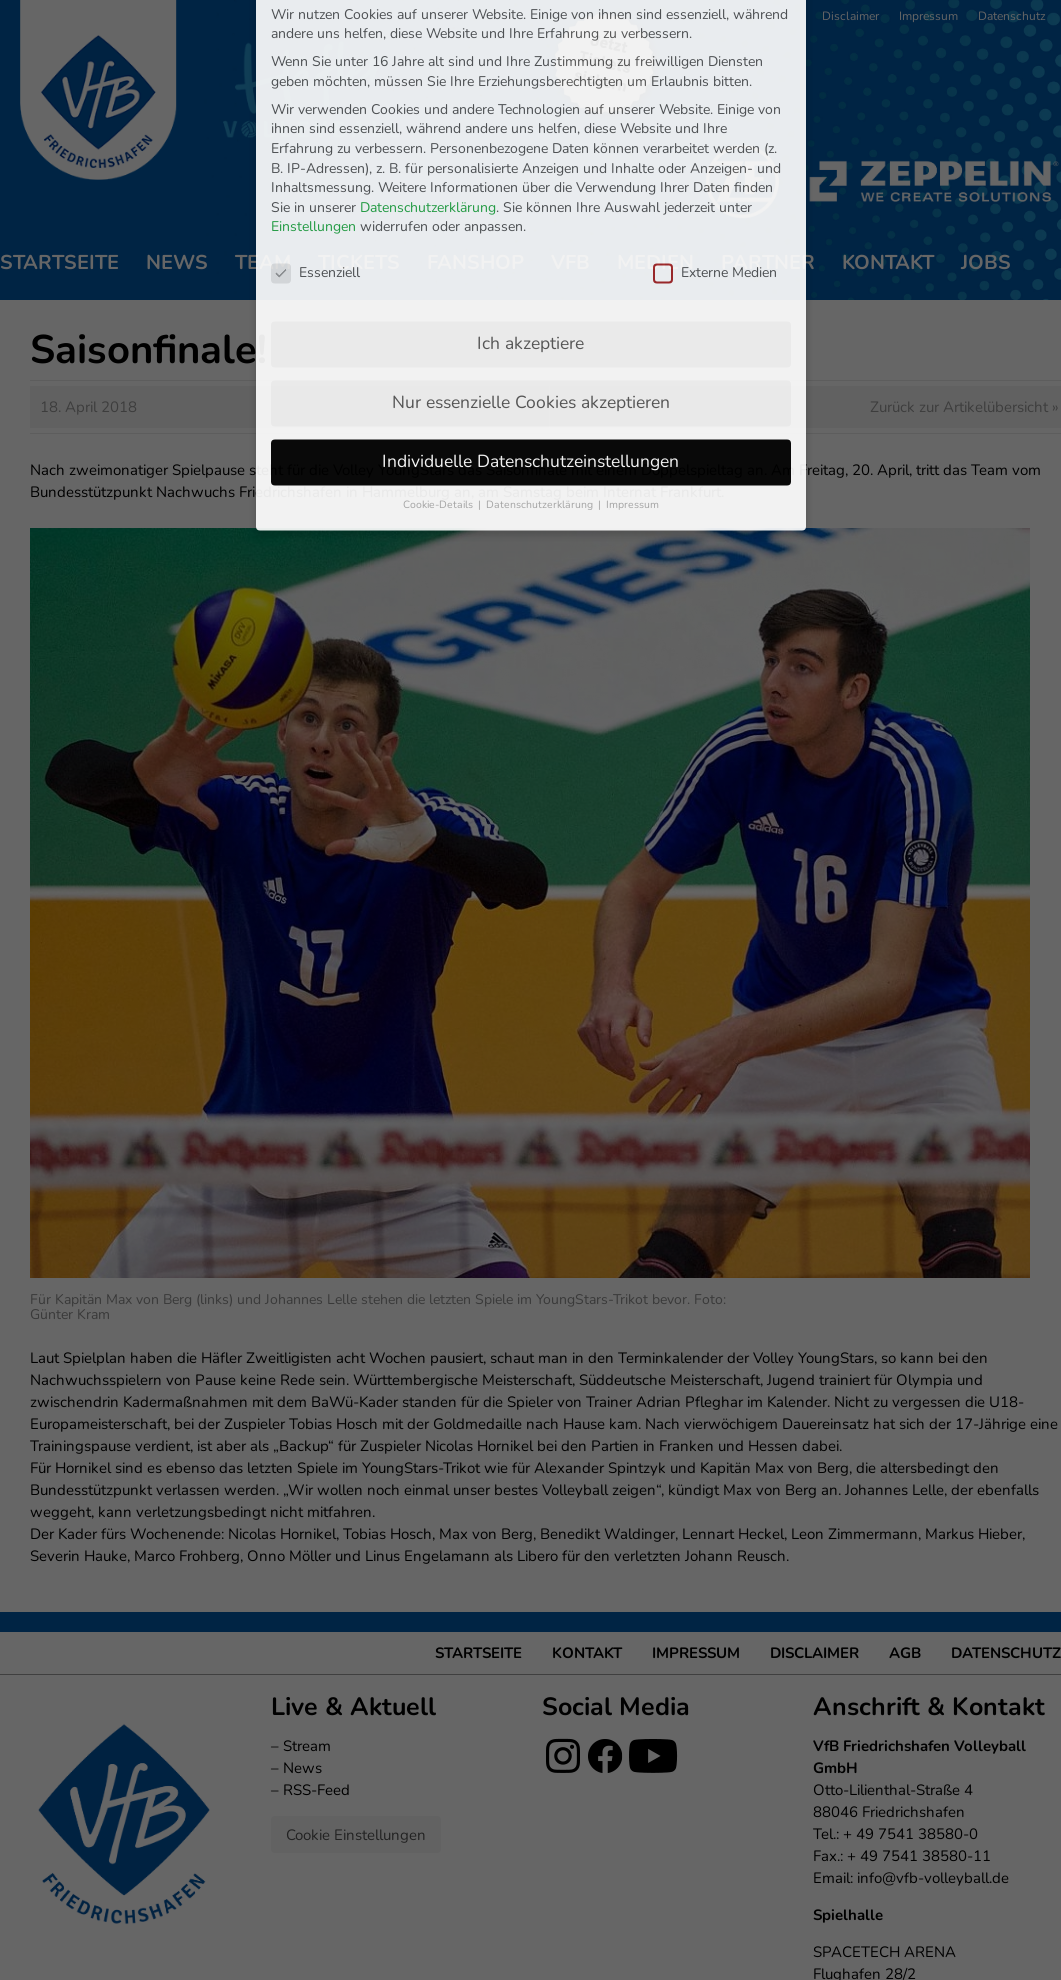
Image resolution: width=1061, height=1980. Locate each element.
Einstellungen (313, 92)
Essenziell (315, 138)
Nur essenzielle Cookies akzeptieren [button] (531, 267)
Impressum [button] (632, 369)
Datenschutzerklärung (428, 72)
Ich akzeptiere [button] (530, 208)
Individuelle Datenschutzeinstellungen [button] (530, 326)
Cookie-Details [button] (439, 369)
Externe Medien (715, 138)
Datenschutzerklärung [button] (541, 369)
